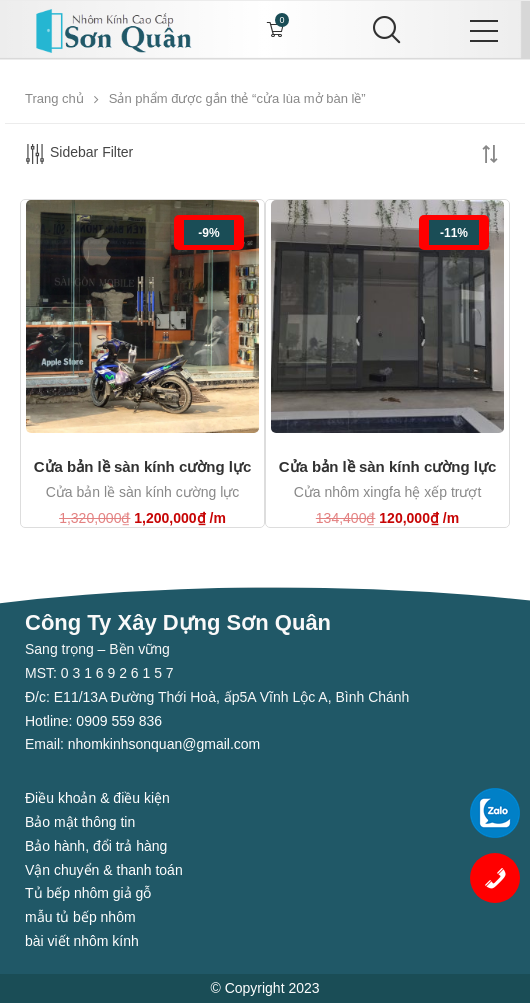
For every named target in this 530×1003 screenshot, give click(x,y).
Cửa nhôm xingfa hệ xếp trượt (388, 492)
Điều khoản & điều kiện (97, 798)
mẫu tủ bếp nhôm (80, 917)
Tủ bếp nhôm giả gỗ (88, 893)
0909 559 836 (117, 721)
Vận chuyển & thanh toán (104, 870)
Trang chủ (54, 98)
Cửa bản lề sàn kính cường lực (143, 466)
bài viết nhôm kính (82, 941)
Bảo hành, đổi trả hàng (96, 846)
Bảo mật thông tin (80, 822)
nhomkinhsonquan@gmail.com (164, 744)
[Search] (383, 30)
